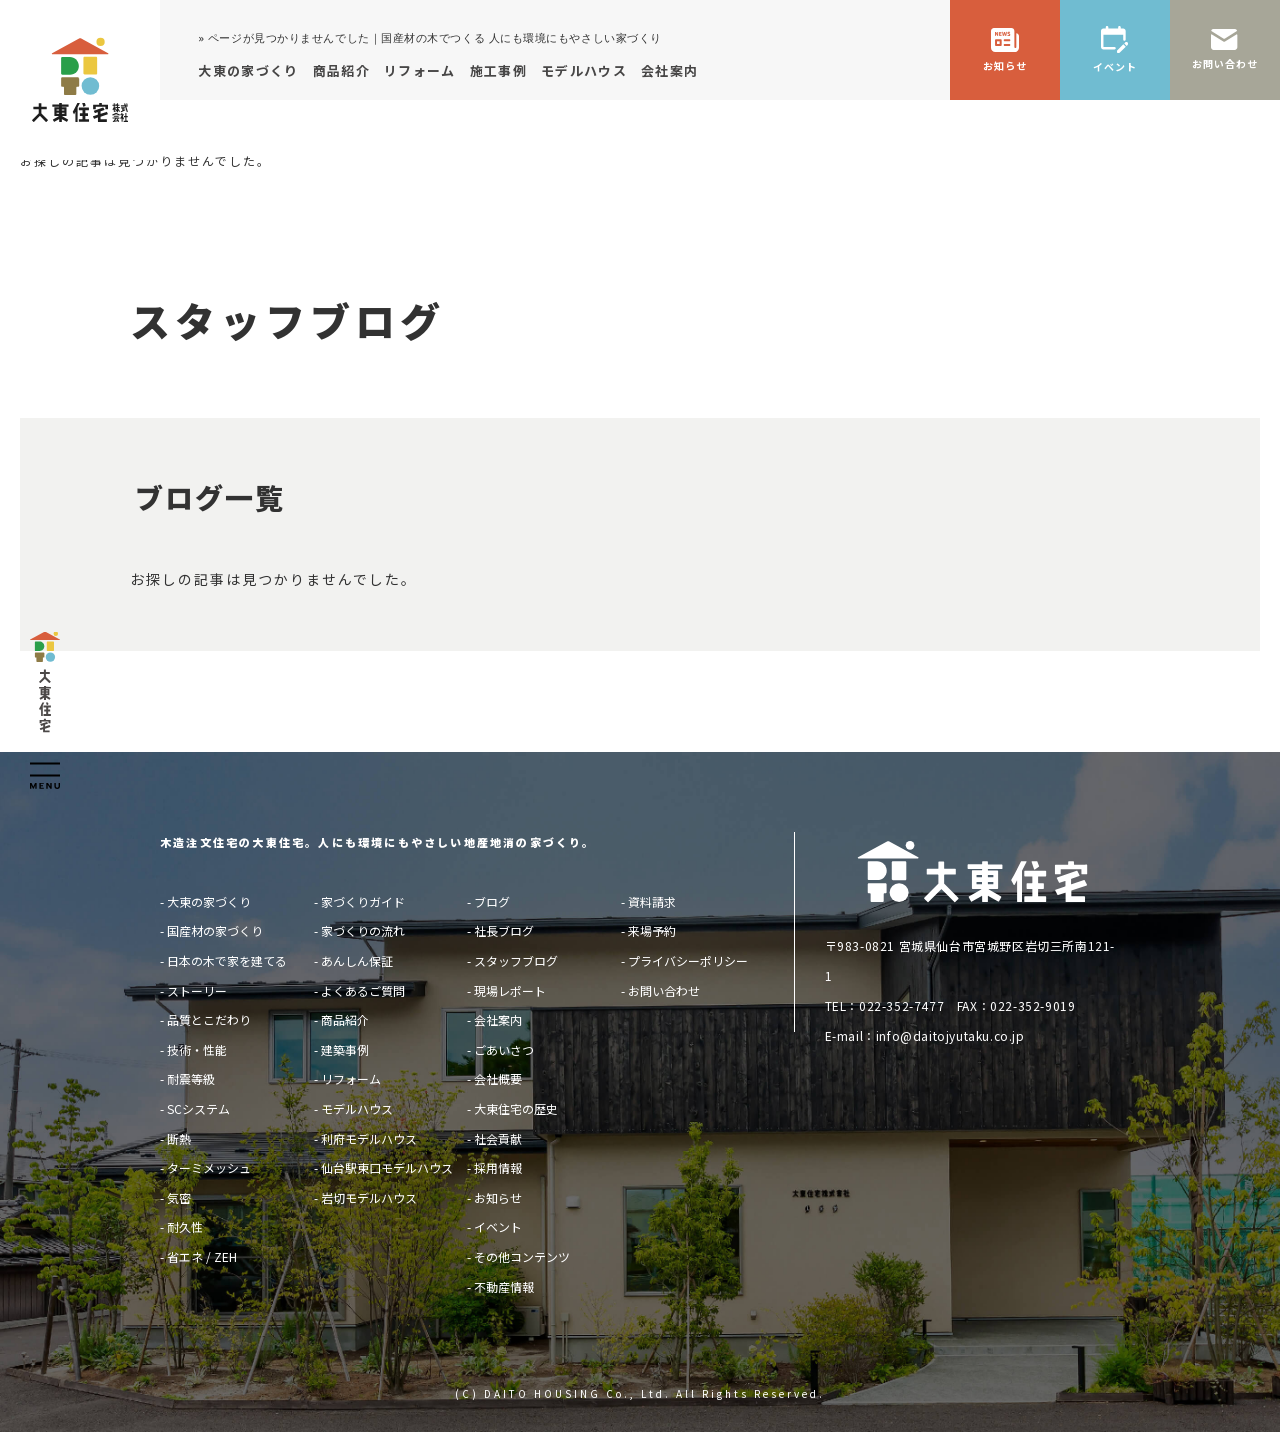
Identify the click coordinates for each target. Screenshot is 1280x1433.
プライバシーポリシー (688, 960)
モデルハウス (357, 1108)
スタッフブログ (516, 960)
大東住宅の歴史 (516, 1108)
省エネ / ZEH (202, 1256)
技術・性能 (197, 1049)
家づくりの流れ (363, 930)
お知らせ (498, 1197)
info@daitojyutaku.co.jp (950, 1035)
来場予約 (652, 930)
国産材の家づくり (215, 930)
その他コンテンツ (522, 1256)
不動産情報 (504, 1286)
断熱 (179, 1138)
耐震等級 (191, 1078)
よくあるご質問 (363, 990)
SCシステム (198, 1108)
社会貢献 (498, 1138)
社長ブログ (504, 930)
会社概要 (498, 1078)
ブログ (492, 901)
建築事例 (345, 1049)
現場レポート (510, 990)
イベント (498, 1226)
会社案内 (498, 1019)
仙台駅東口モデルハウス (387, 1167)
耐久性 (185, 1226)
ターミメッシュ (209, 1167)
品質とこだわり (209, 1019)
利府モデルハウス (369, 1138)
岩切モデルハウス (369, 1197)
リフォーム (351, 1078)
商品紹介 (345, 1019)
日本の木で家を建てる (227, 960)
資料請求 (652, 901)
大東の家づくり (209, 901)
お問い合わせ (664, 990)
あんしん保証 (357, 960)
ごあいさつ (504, 1049)
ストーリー (197, 990)
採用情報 (498, 1167)
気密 (179, 1197)
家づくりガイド (363, 901)
